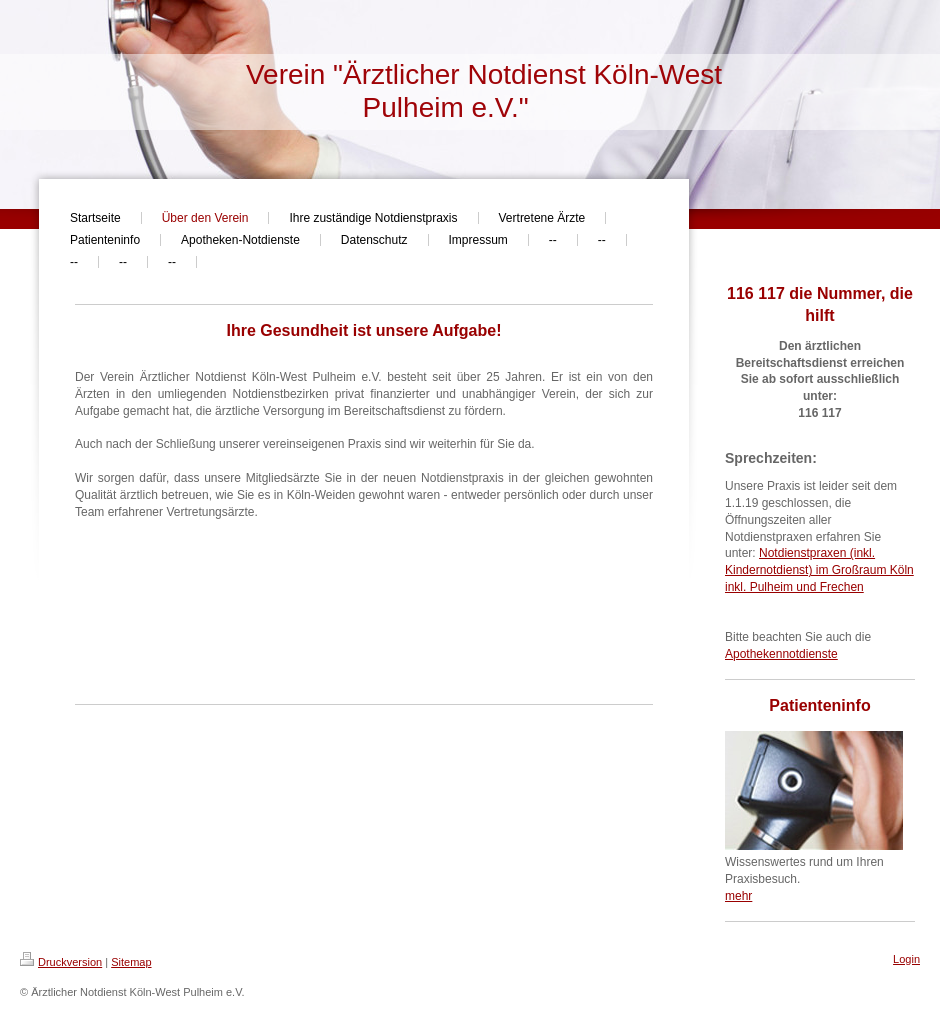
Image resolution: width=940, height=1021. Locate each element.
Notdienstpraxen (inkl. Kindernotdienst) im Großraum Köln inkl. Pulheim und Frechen (819, 570)
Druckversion (61, 962)
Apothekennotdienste (781, 654)
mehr (738, 896)
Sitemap (131, 962)
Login (906, 959)
